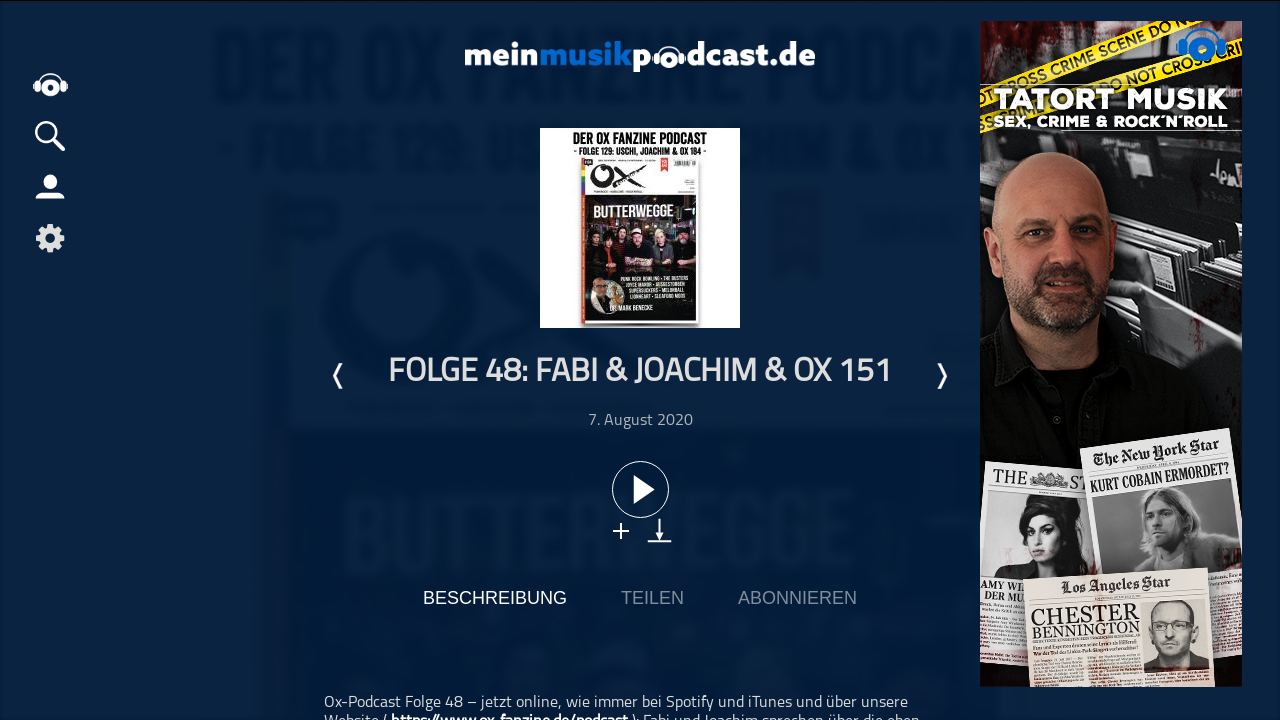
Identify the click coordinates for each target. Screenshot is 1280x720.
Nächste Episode (941, 376)
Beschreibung (495, 598)
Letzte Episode (339, 376)
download (659, 530)
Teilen (652, 598)
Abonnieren (797, 598)
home (50, 84)
